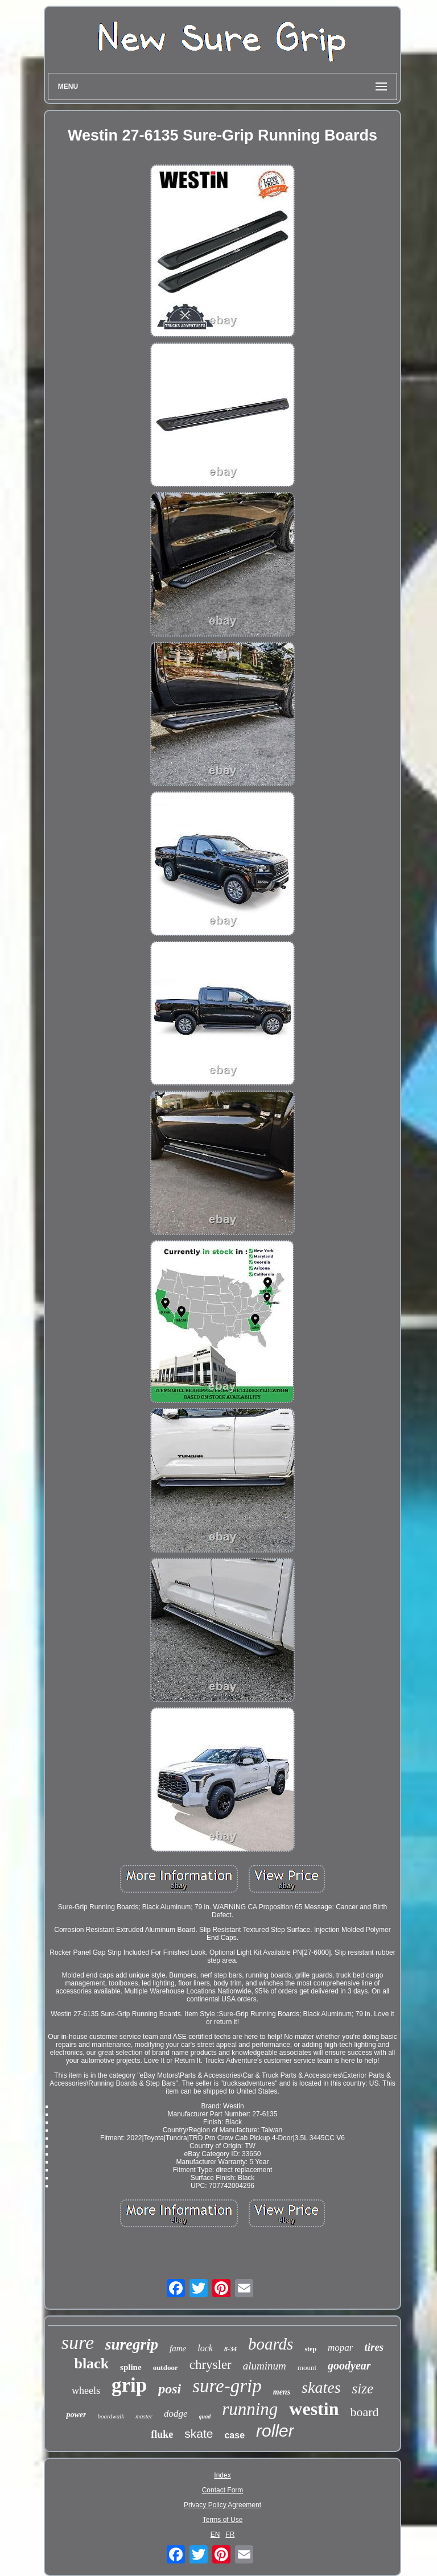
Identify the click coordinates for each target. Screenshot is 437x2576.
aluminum (264, 2366)
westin (314, 2409)
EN (215, 2534)
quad (205, 2416)
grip (129, 2385)
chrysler (210, 2365)
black (91, 2363)
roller (275, 2430)
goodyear (349, 2365)
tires (374, 2347)
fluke (162, 2434)
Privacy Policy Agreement (222, 2505)
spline (131, 2367)
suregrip (131, 2344)
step (310, 2349)
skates (321, 2387)
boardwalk (110, 2416)
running (250, 2409)
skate (198, 2433)
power (76, 2414)
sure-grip (227, 2386)
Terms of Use (223, 2520)
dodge (176, 2413)
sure (77, 2342)
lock (205, 2348)
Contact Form (223, 2490)
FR (229, 2534)
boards (271, 2344)
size (363, 2388)
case (234, 2435)
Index (222, 2475)
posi (169, 2388)
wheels (86, 2390)
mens (281, 2392)
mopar (340, 2347)
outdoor (165, 2367)
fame (178, 2348)
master (143, 2416)
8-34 (230, 2349)
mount (307, 2367)
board (364, 2412)
